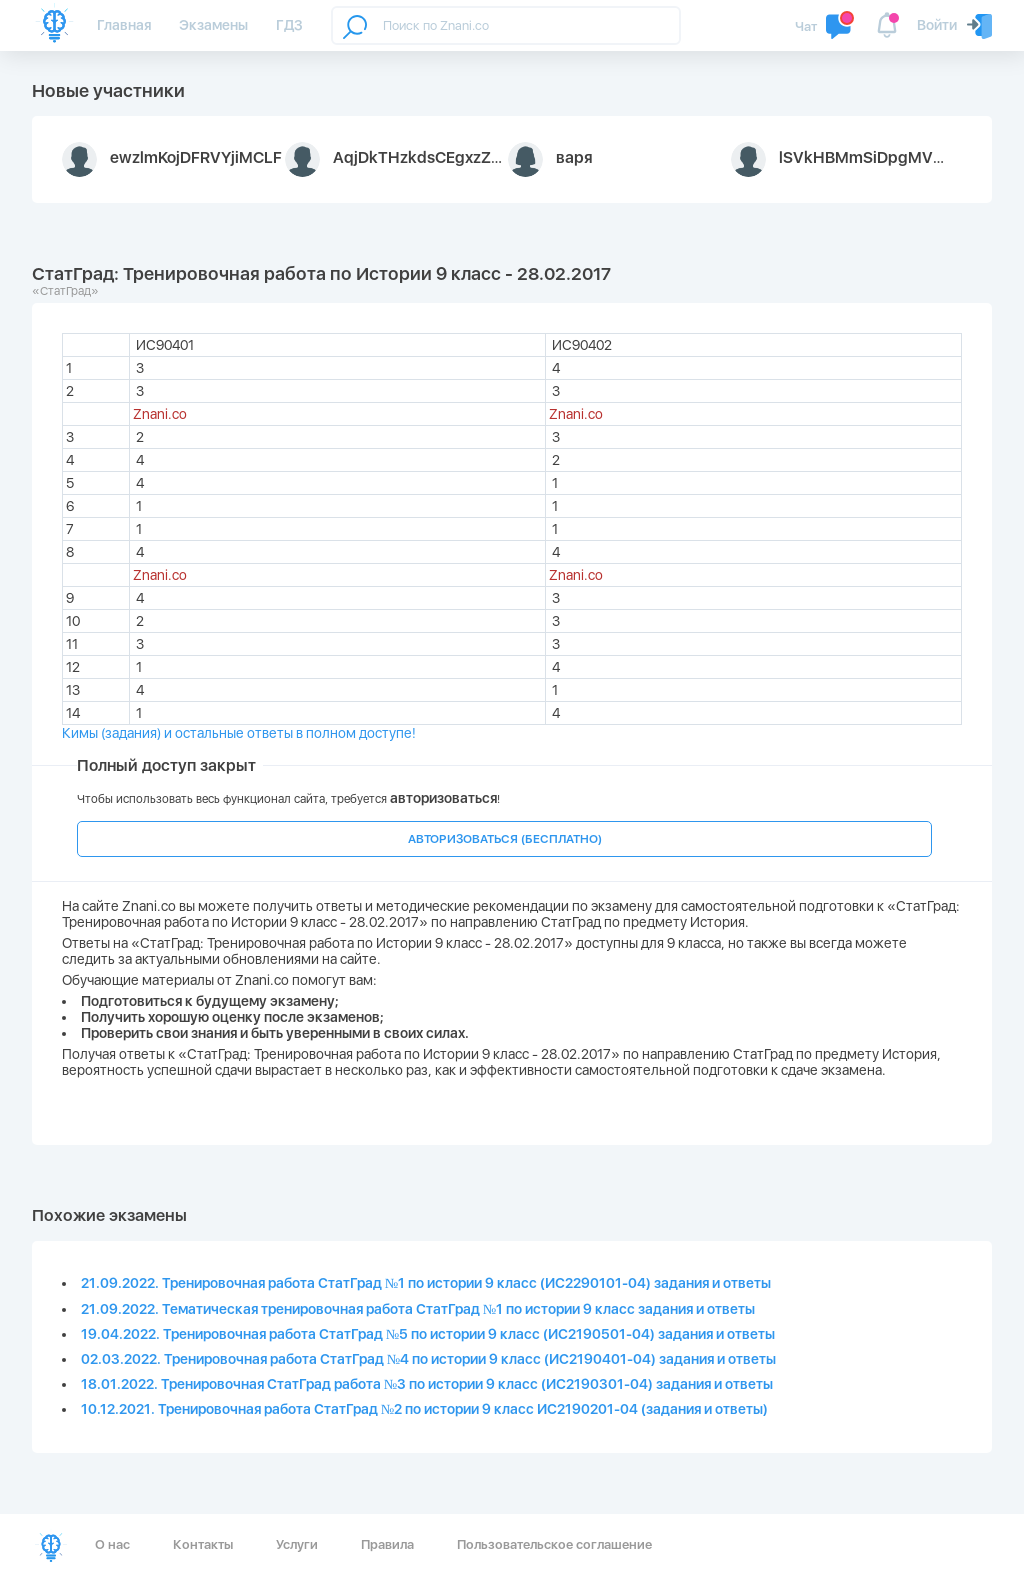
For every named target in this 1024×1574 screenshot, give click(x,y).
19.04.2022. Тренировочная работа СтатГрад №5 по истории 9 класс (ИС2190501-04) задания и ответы (428, 1334)
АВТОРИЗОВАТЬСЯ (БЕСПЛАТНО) (505, 839)
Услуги (297, 1544)
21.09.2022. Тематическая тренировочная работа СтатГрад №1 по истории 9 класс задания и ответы (418, 1309)
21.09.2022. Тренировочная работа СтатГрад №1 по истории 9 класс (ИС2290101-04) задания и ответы (426, 1283)
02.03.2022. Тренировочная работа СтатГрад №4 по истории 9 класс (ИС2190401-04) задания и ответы (428, 1359)
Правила (387, 1544)
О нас (112, 1544)
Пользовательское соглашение (554, 1544)
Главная (124, 25)
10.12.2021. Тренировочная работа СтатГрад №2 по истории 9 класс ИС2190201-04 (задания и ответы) (424, 1409)
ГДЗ (289, 25)
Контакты (203, 1544)
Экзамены (213, 25)
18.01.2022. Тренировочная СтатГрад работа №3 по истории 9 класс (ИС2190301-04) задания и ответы (427, 1384)
